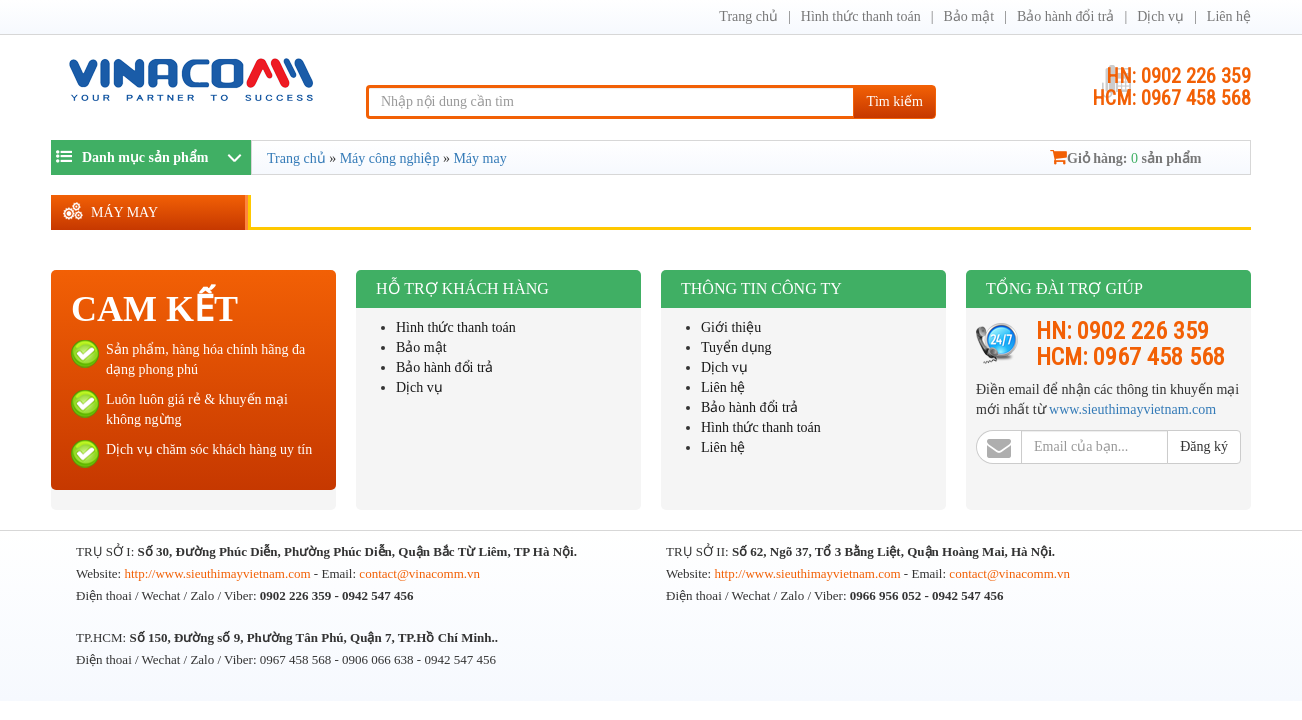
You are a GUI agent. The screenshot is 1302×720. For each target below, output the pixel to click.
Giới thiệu (731, 327)
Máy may (124, 212)
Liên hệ (1229, 16)
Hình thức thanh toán (861, 16)
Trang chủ (748, 16)
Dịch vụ (1160, 16)
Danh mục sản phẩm (132, 156)
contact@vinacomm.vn (419, 573)
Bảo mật (968, 16)
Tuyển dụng (736, 347)
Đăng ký (1204, 446)
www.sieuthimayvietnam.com (1132, 409)
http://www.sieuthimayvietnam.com (218, 573)
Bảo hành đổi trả (1066, 16)
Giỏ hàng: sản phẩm (1125, 158)
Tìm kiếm (894, 101)
